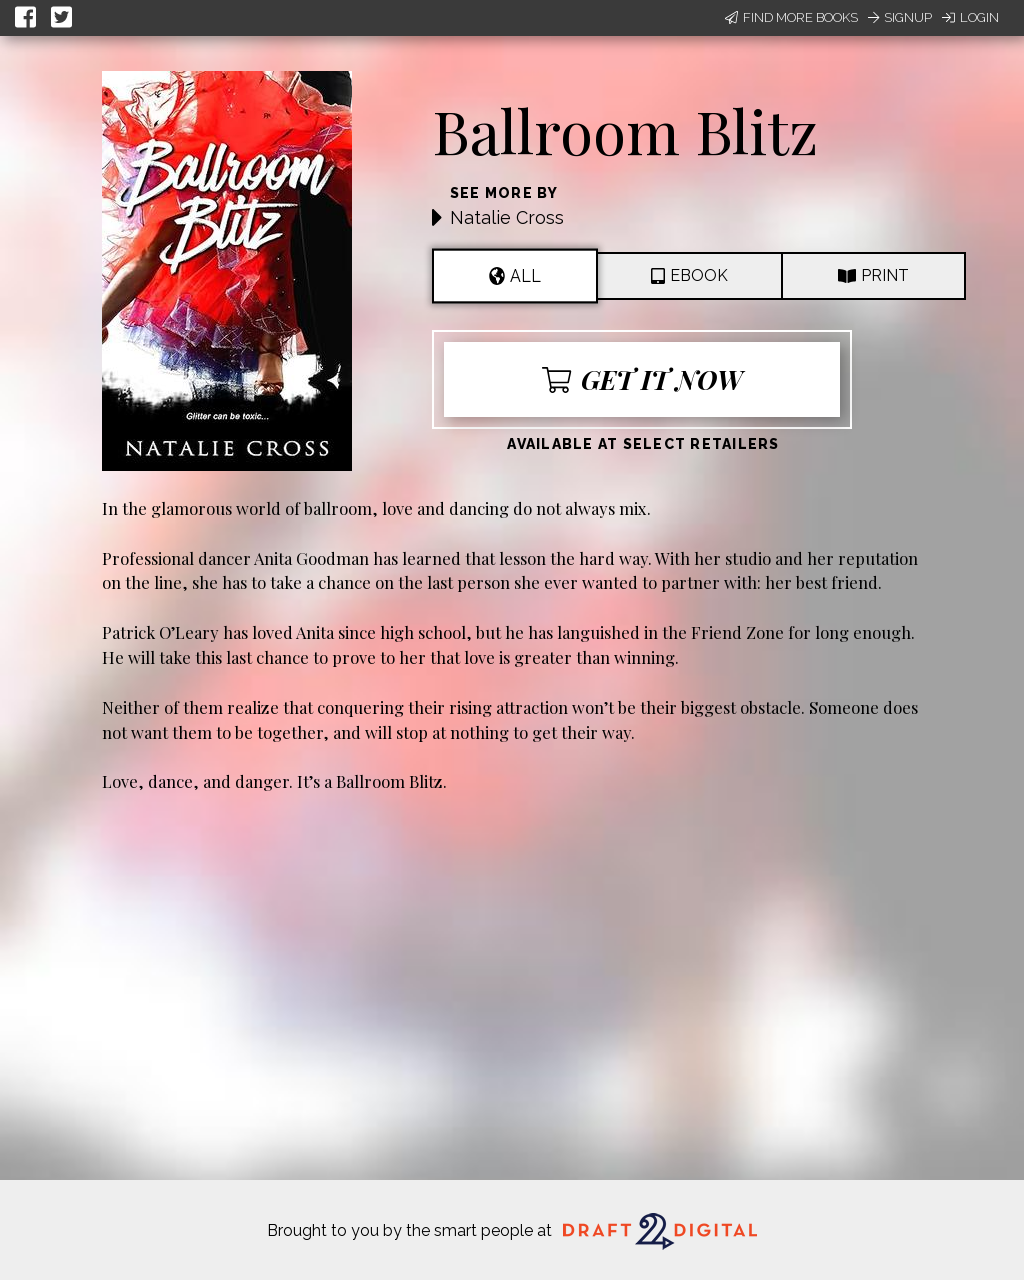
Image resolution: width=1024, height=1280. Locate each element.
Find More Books (791, 17)
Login (970, 17)
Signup (900, 17)
